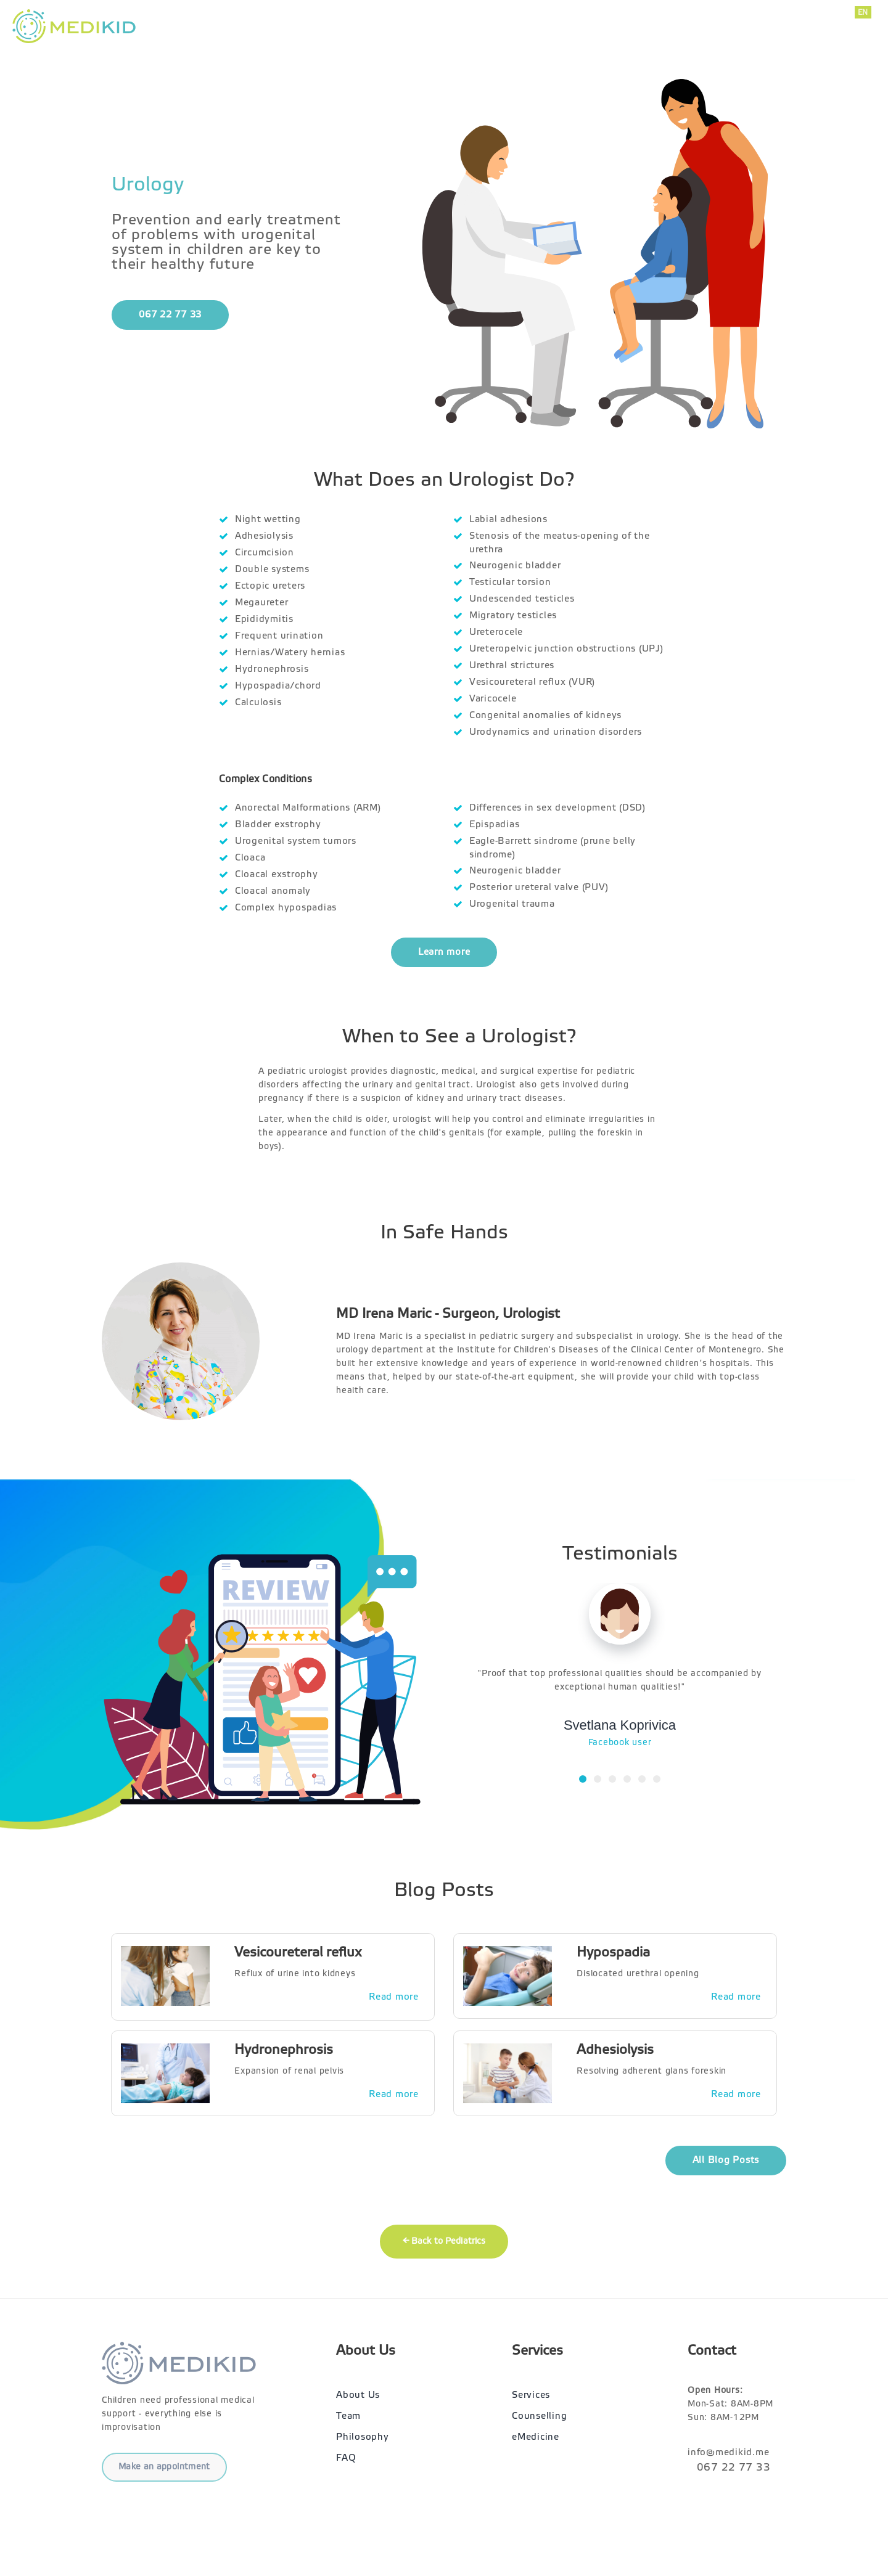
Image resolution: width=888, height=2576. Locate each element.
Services (579, 25)
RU (864, 39)
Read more (394, 1997)
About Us (646, 25)
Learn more (444, 952)
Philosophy (362, 2437)
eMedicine (535, 2437)
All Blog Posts (726, 2160)
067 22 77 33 (737, 19)
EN (863, 12)
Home (520, 25)
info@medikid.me (737, 33)
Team (348, 2416)
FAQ (346, 2458)
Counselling (539, 2416)
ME (864, 26)
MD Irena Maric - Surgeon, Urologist (448, 1314)
